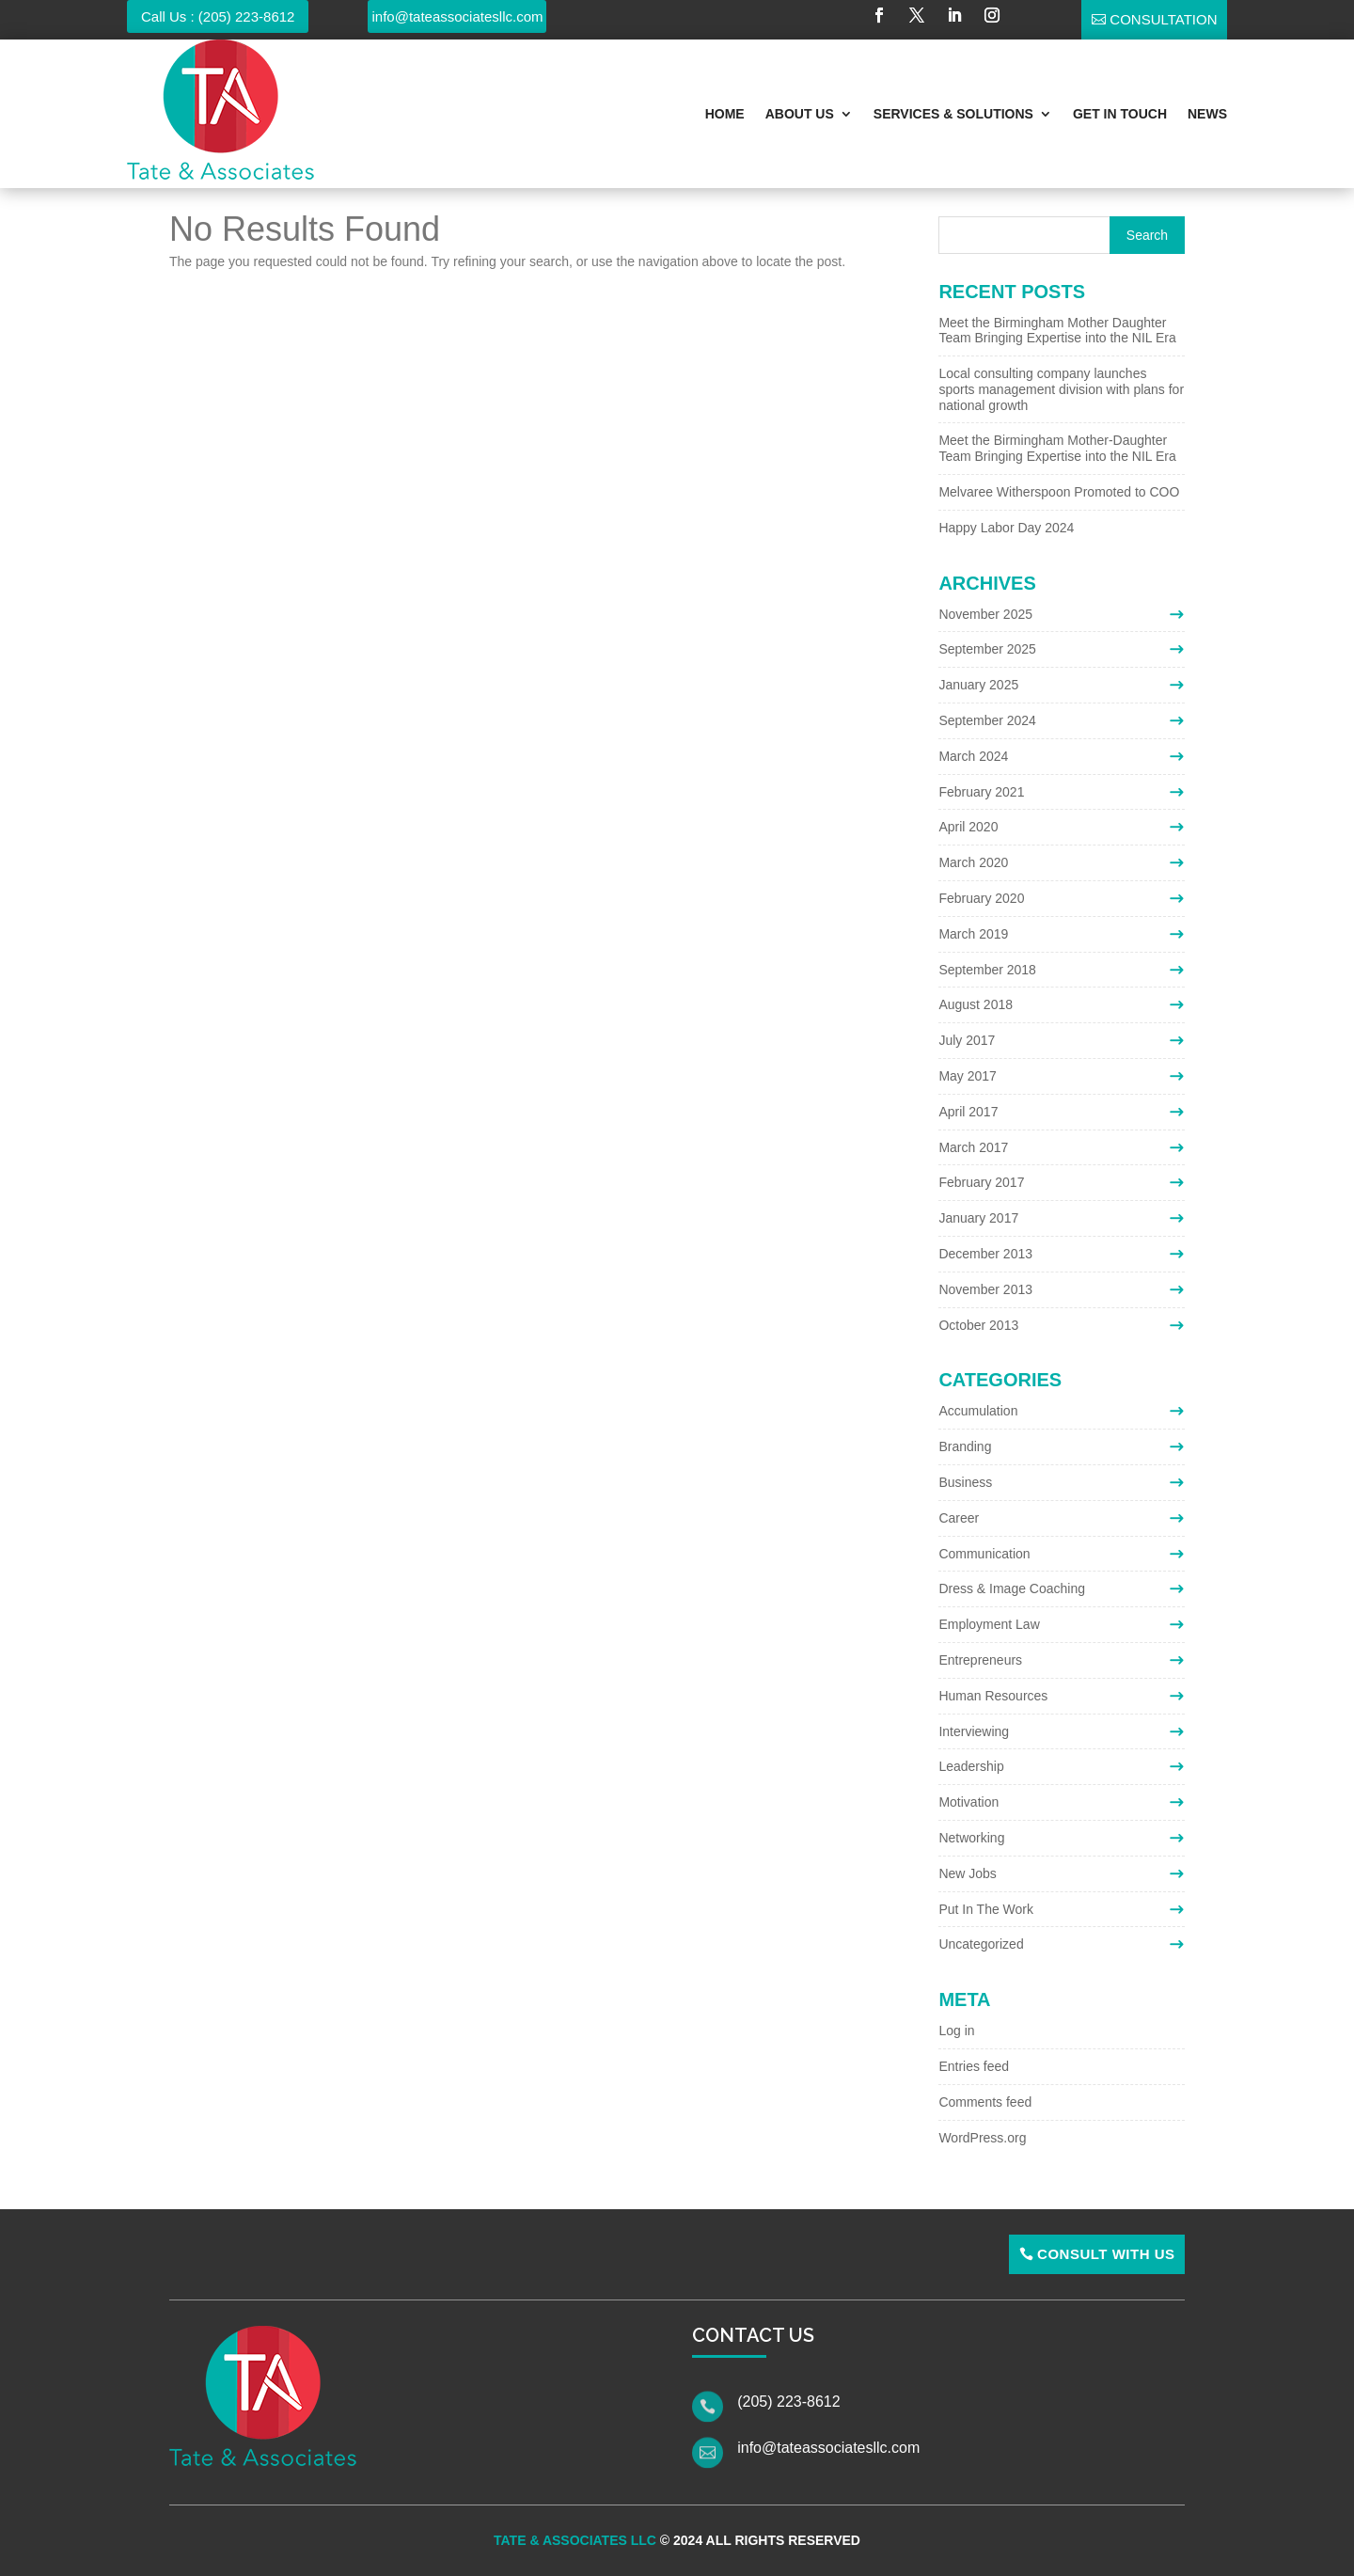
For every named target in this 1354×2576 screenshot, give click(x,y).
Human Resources (992, 1695)
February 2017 (981, 1182)
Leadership (970, 1766)
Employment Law (988, 1624)
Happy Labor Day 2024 (1006, 527)
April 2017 (968, 1111)
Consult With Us (1105, 2254)
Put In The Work (985, 1909)
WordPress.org (982, 2137)
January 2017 (978, 1217)
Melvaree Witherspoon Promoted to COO (1058, 491)
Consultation (1163, 19)
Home (725, 113)
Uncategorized (980, 1944)
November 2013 (985, 1289)
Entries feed (973, 2066)
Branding (964, 1446)
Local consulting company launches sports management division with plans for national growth (1061, 389)
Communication (984, 1553)
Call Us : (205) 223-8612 (217, 16)
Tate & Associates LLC (575, 2540)
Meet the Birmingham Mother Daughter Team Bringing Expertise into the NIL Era (1056, 330)
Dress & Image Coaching (1011, 1588)
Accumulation (977, 1410)
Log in (956, 2030)
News (1207, 113)
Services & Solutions (953, 113)
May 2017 (967, 1075)
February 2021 (981, 791)
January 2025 (978, 684)
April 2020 (968, 826)
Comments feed (984, 2102)
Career (958, 1517)
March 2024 (973, 756)
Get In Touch (1120, 113)
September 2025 (987, 648)
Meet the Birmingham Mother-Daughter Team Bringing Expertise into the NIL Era (1056, 448)
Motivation (968, 1802)
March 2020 (973, 862)
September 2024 (987, 720)
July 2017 (966, 1040)
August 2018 (975, 1004)
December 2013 (985, 1253)
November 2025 (985, 614)
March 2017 (973, 1147)
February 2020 (981, 898)
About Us (799, 113)
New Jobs (967, 1873)
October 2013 (978, 1325)
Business (965, 1482)
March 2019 (973, 933)
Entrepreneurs (980, 1659)
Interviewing (973, 1731)
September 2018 (987, 969)
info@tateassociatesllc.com (457, 16)
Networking (971, 1837)
